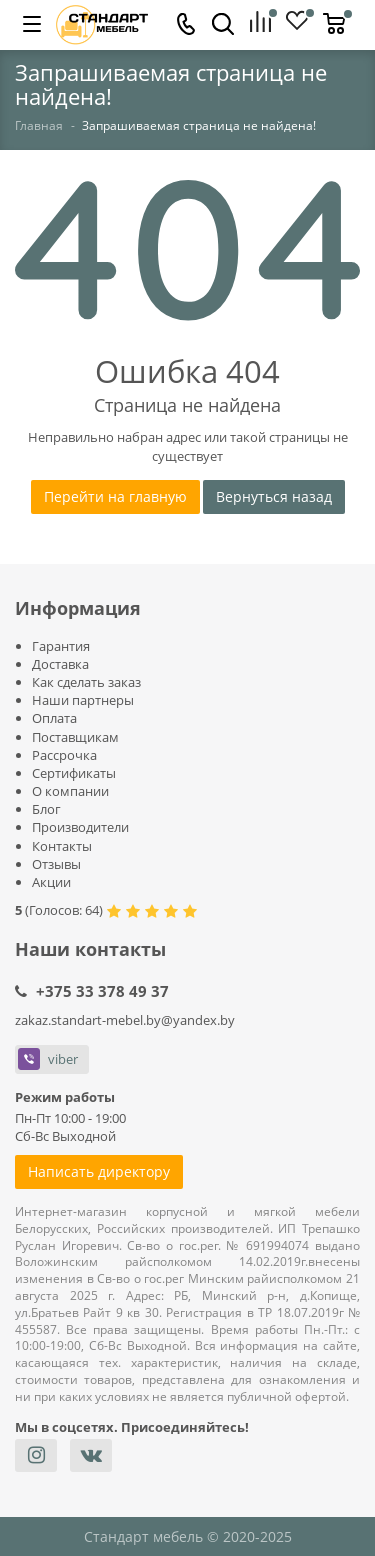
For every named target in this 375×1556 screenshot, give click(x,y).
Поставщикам (75, 737)
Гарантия (61, 646)
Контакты (62, 846)
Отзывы (56, 864)
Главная (39, 125)
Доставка (60, 664)
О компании (70, 791)
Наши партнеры (83, 700)
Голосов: (64, 910)
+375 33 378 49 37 (102, 991)
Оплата (54, 718)
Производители (80, 827)
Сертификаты (74, 773)
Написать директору (99, 1171)
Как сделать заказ (86, 682)
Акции (51, 882)
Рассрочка (64, 755)
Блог (46, 809)
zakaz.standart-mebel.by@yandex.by (125, 1020)
